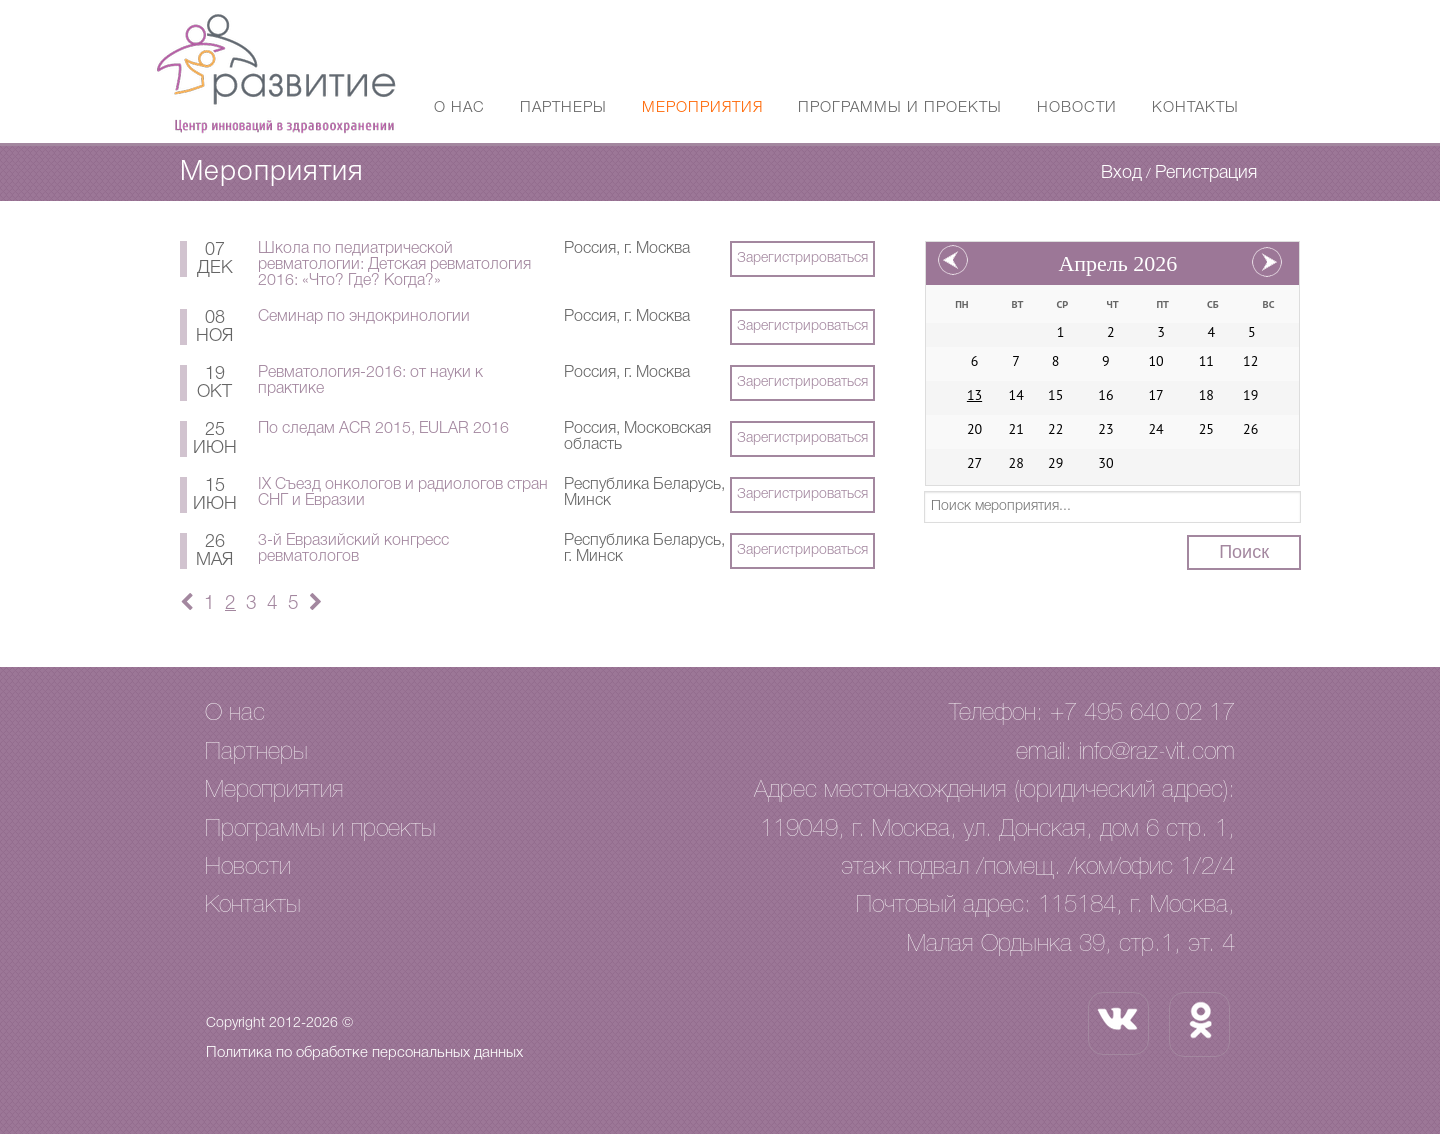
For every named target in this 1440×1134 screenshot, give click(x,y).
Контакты (1195, 108)
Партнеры (563, 108)
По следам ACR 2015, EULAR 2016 (383, 429)
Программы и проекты (900, 108)
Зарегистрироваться (802, 258)
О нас (459, 108)
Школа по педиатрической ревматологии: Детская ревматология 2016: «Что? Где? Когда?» (394, 265)
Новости (1077, 108)
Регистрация (1206, 173)
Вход (1121, 173)
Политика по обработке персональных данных (364, 1053)
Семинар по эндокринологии (364, 317)
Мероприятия (702, 108)
